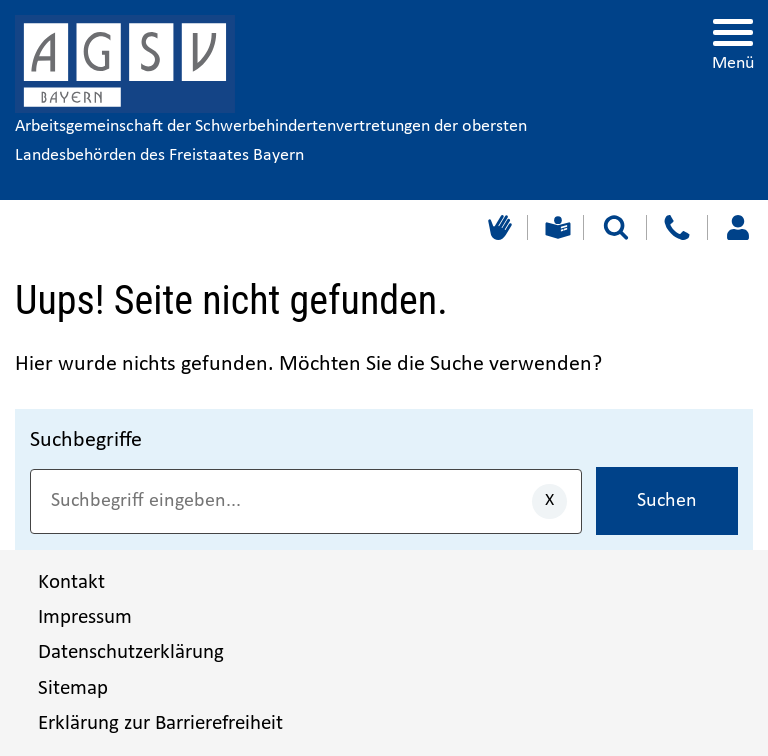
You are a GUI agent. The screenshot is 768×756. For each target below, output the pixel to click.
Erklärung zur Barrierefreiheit (160, 723)
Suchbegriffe (86, 440)
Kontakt (71, 582)
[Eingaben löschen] (549, 501)
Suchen (667, 501)
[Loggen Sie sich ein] (737, 227)
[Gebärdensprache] (497, 227)
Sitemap (73, 688)
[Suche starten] (616, 227)
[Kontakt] (676, 227)
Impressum (85, 617)
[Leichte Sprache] (555, 227)
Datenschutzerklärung (131, 652)
